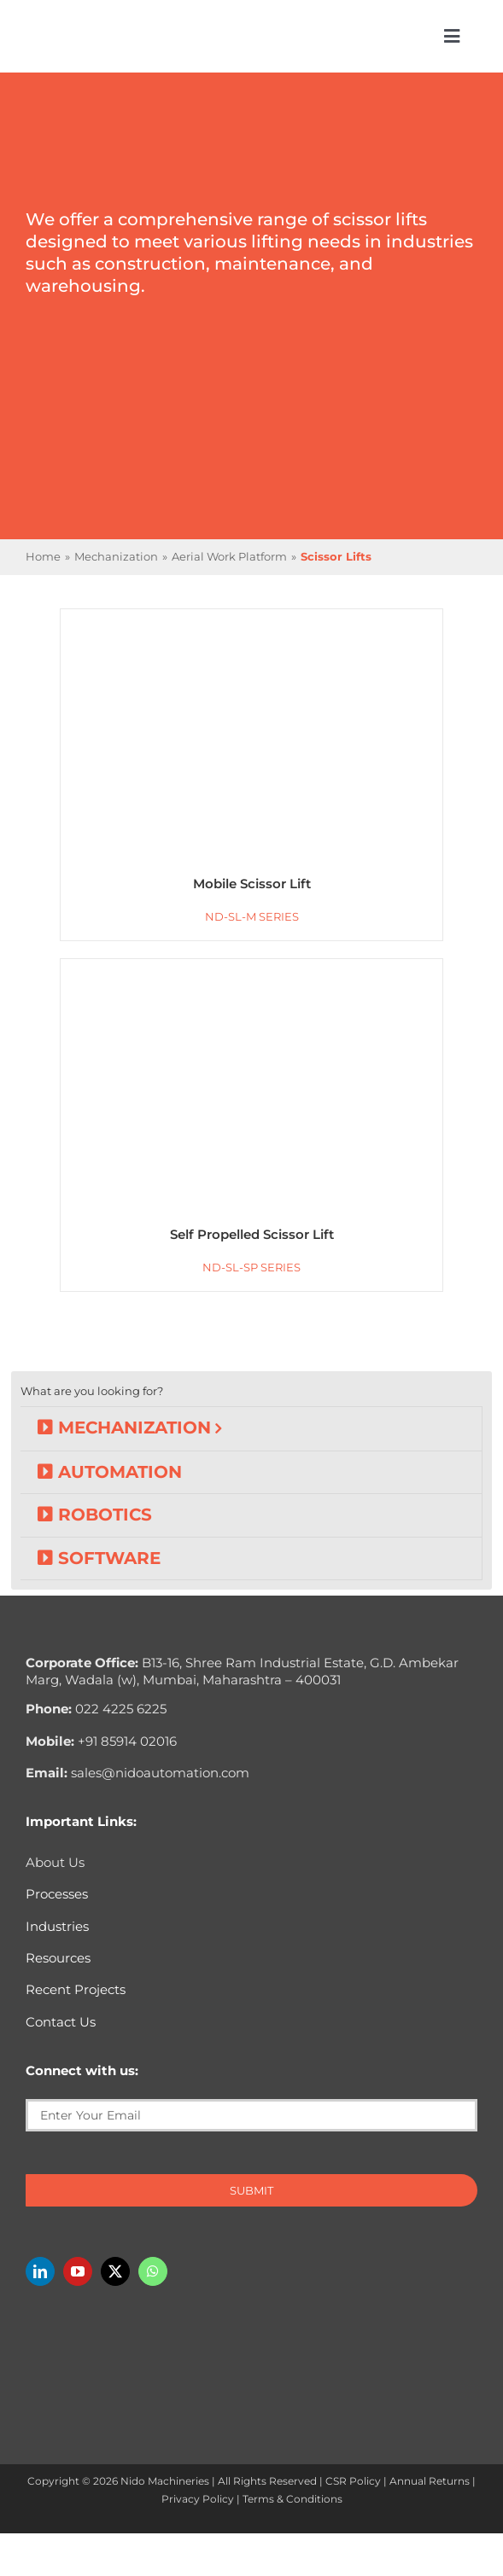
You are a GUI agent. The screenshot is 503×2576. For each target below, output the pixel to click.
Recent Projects (76, 1989)
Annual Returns (429, 2480)
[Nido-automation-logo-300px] (91, 30)
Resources (58, 1958)
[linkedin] (40, 2271)
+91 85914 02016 (101, 1741)
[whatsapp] (152, 2271)
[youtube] (77, 2271)
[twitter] (115, 2271)
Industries (57, 1926)
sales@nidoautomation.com (137, 1773)
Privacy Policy (197, 2498)
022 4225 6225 (96, 1709)
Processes (57, 1894)
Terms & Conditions (292, 2498)
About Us (55, 1862)
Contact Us (61, 2022)
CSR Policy (353, 2480)
